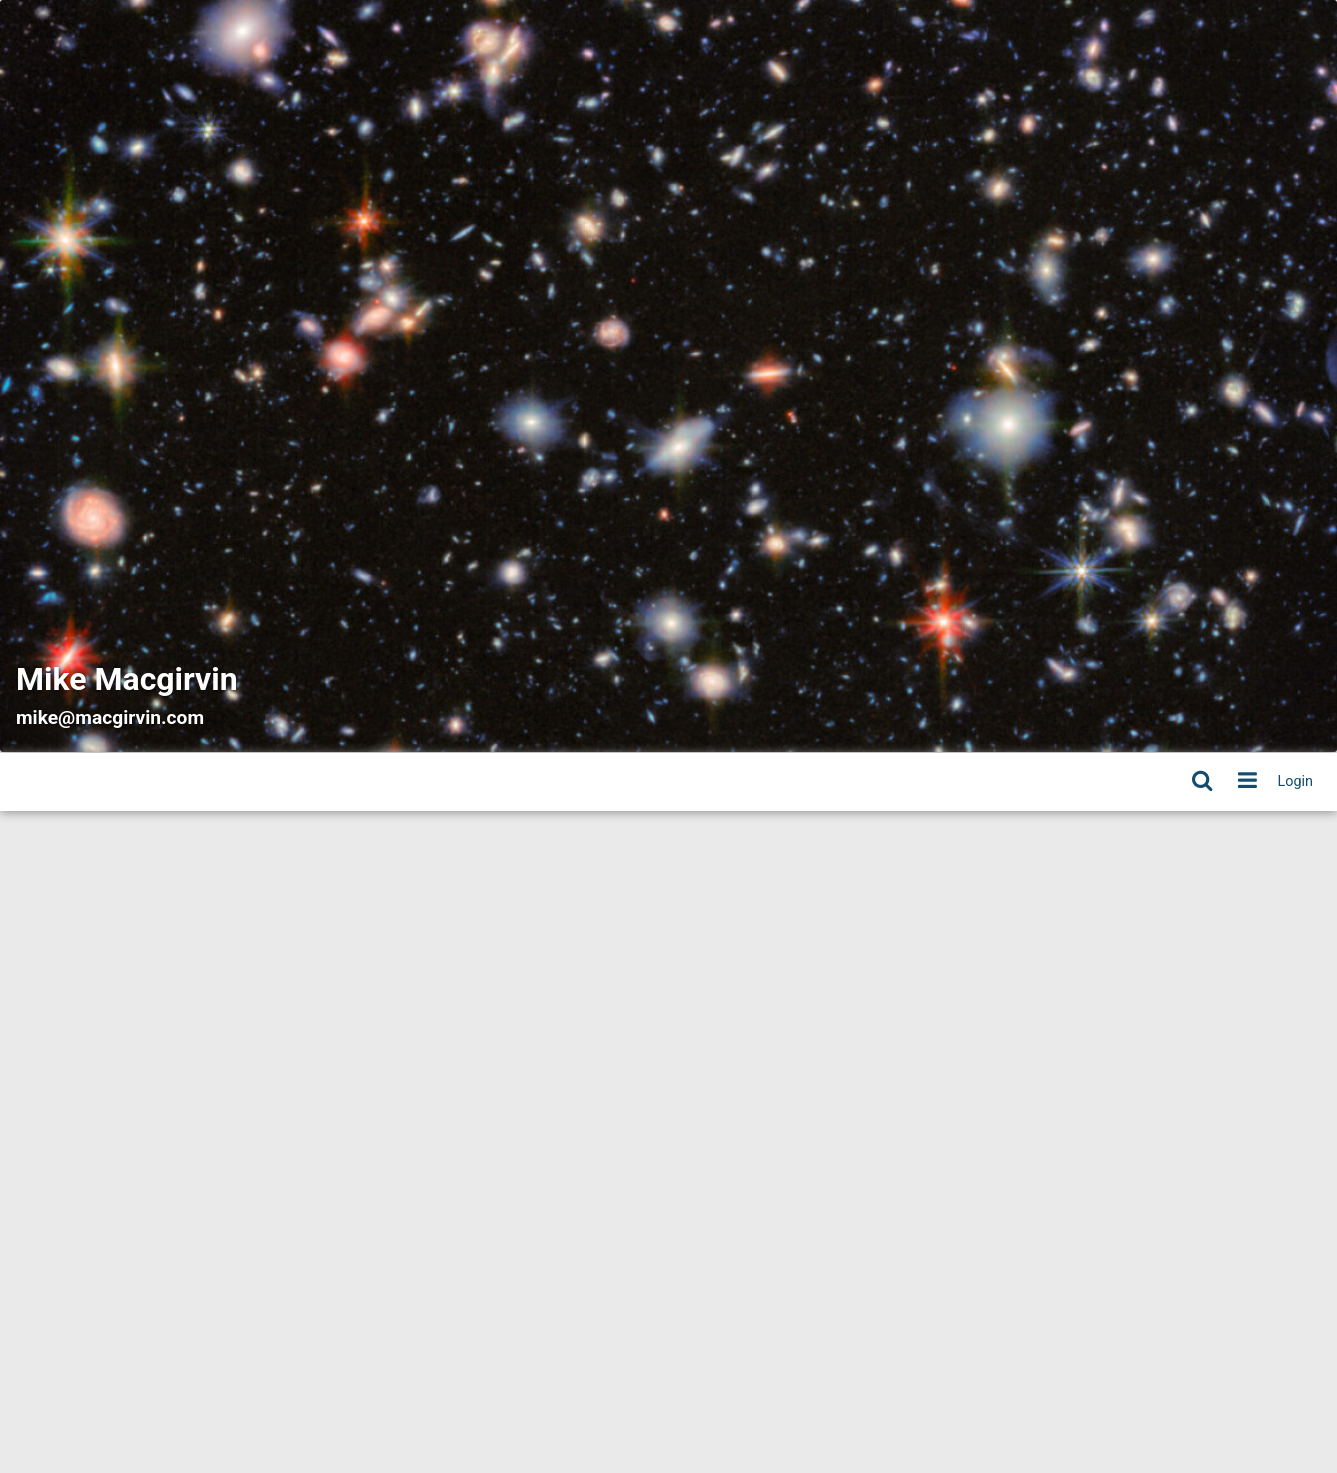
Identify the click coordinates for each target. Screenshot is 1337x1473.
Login (1296, 781)
